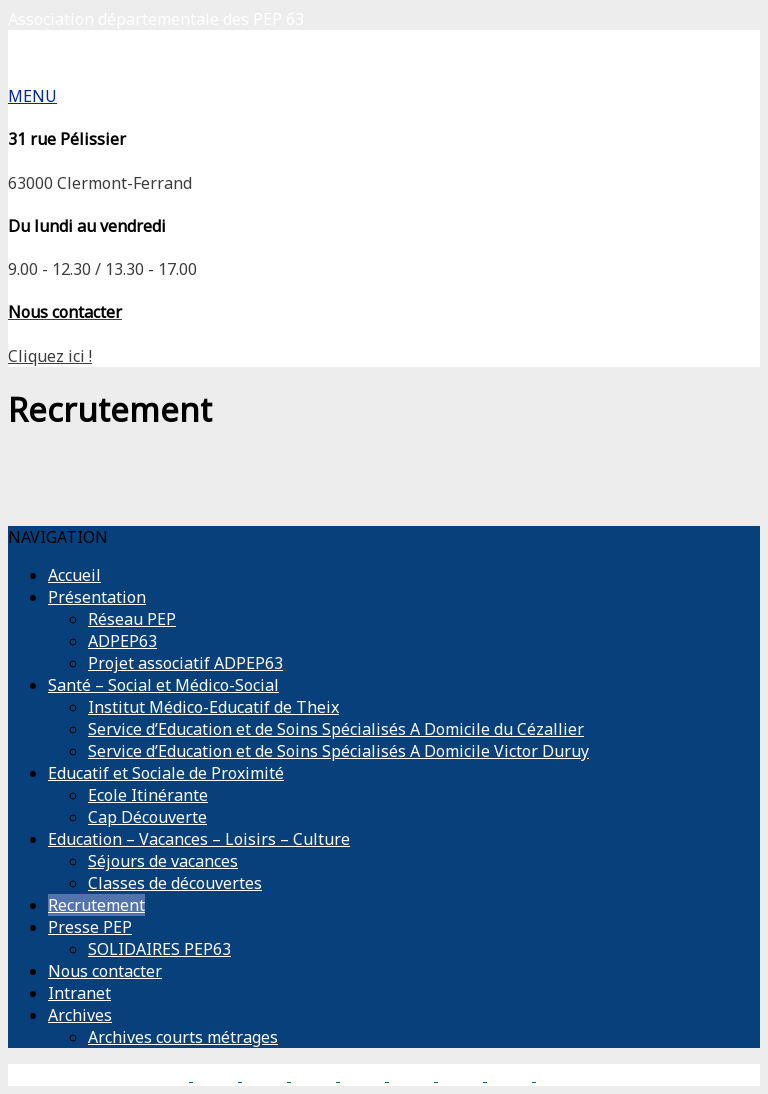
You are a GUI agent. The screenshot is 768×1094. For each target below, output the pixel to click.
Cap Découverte (147, 817)
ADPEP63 (122, 641)
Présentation (97, 597)
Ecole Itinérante (148, 795)
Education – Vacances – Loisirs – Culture (199, 839)
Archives (80, 1015)
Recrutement (96, 905)
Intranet (79, 993)
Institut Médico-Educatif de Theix (213, 707)
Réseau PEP (132, 619)
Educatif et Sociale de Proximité (166, 773)
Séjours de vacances (163, 861)
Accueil (74, 575)
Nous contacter (105, 971)
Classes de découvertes (175, 883)
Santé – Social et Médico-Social (163, 685)
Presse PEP (90, 927)
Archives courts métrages (183, 1037)
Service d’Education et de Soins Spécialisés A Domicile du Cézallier (336, 729)
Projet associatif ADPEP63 (185, 663)
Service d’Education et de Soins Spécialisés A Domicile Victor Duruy (338, 751)
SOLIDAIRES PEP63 (159, 949)
